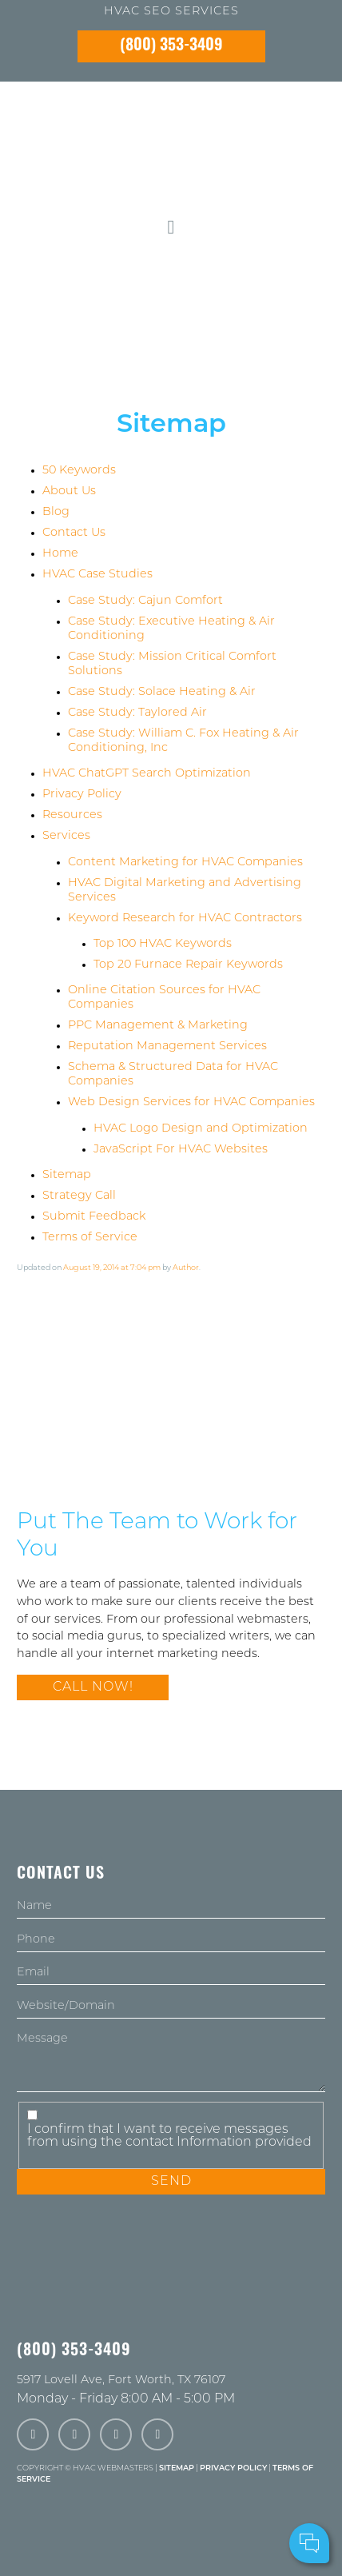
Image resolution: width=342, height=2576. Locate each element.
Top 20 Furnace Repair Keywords (188, 965)
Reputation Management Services (167, 1046)
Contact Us (73, 533)
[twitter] (74, 2435)
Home (60, 554)
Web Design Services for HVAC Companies (191, 1102)
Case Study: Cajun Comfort (145, 601)
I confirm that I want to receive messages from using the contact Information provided (169, 2136)
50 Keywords (79, 471)
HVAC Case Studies (97, 575)
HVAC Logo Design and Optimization (200, 1129)
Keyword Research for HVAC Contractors (185, 919)
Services (66, 836)
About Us (69, 491)
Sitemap (66, 1175)
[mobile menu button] (170, 228)
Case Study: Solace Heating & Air (162, 692)
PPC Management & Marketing (158, 1026)
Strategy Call (79, 1196)
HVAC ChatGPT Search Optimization (146, 774)
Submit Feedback (93, 1217)
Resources (72, 815)
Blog (56, 512)
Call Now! (93, 1687)
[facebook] (33, 2435)
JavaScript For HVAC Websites (180, 1150)
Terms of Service (89, 1238)
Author (186, 1268)
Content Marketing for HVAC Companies (185, 863)
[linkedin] (157, 2435)
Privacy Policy (81, 795)
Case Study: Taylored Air (137, 713)
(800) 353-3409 (171, 46)
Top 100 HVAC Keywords (162, 944)
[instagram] (116, 2435)
